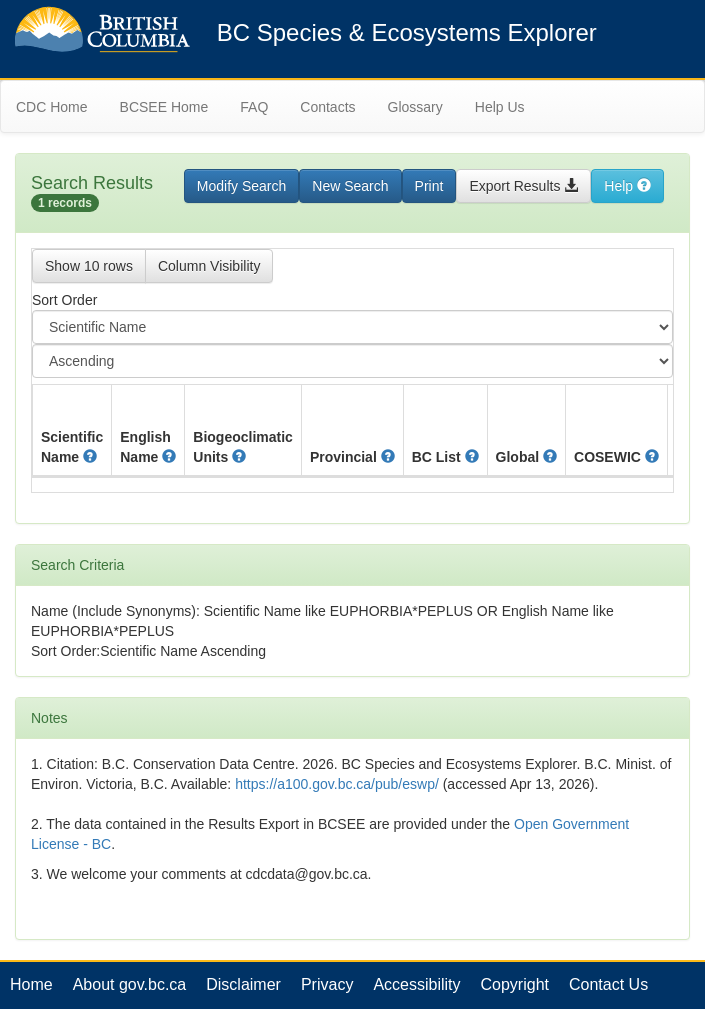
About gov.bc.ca (130, 984)
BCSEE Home (164, 107)
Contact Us (608, 984)
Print (429, 186)
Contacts (327, 107)
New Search (350, 186)
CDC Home (52, 107)
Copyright (515, 984)
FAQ (254, 107)
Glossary (415, 107)
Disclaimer (243, 984)
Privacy (327, 984)
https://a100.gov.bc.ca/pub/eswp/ (337, 784)
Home (31, 984)
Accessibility (416, 984)
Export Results (523, 186)
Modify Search (241, 186)
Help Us (500, 107)
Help (627, 186)
